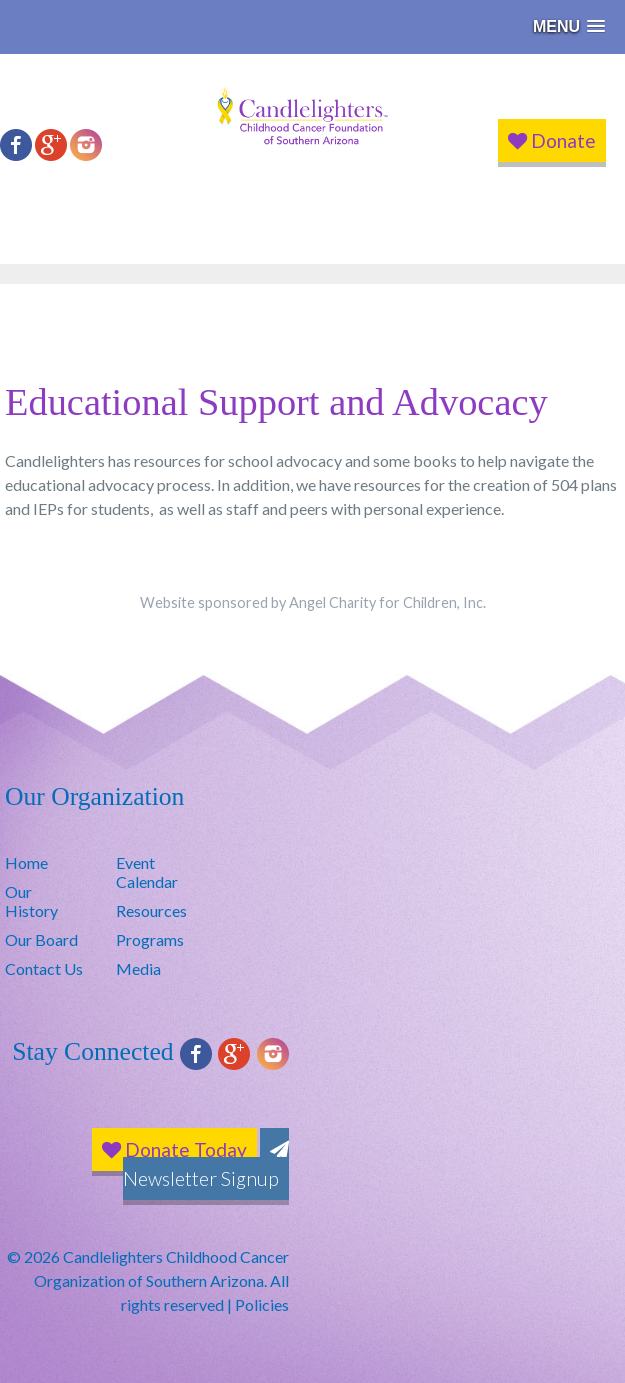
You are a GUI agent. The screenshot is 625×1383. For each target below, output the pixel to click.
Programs (150, 939)
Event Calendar (147, 872)
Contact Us (44, 968)
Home (26, 862)
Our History (31, 901)
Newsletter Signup (206, 1165)
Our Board (41, 939)
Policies (262, 1304)
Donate (552, 140)
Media (138, 968)
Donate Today (174, 1149)
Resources (151, 910)
